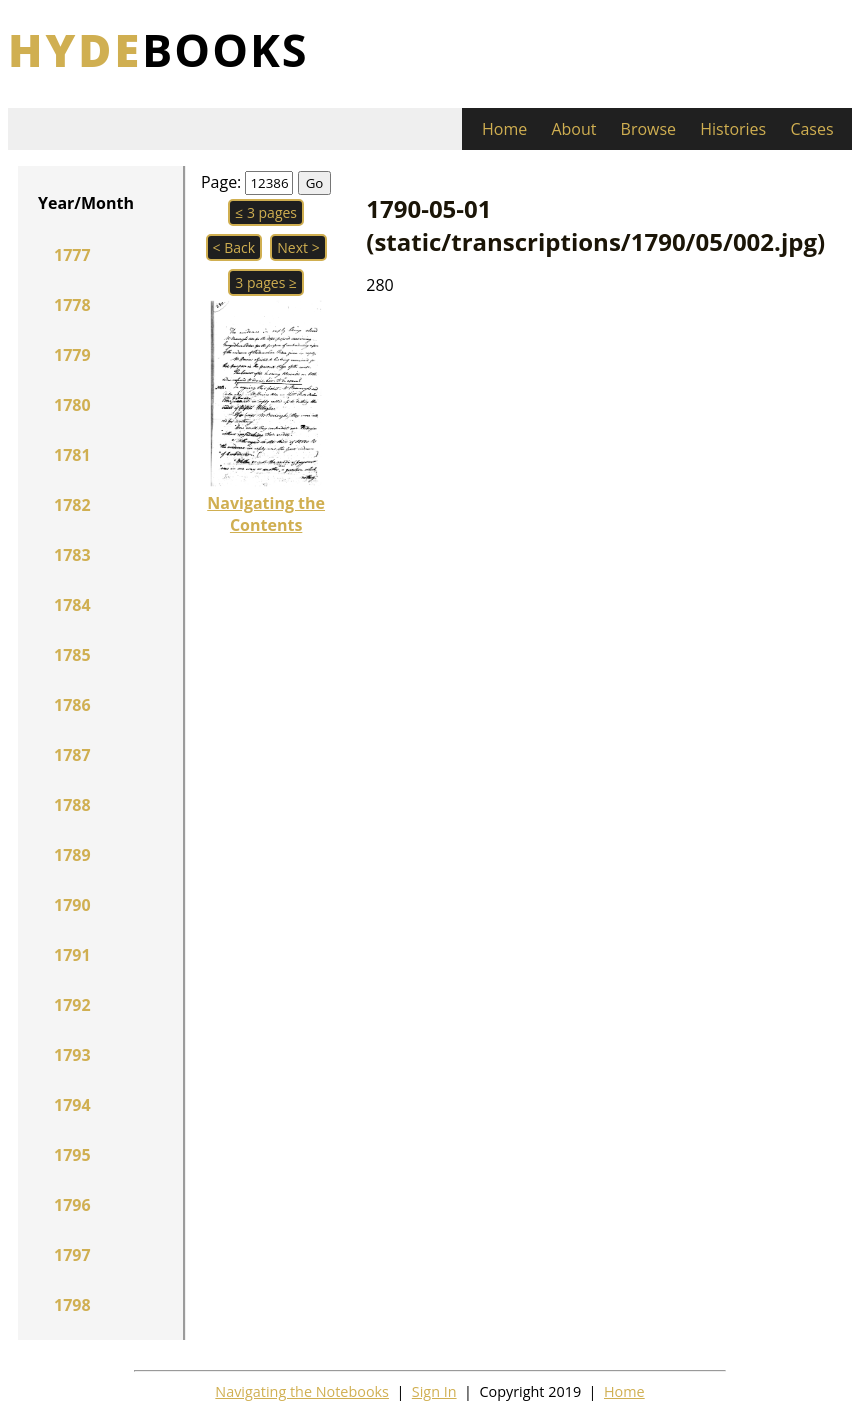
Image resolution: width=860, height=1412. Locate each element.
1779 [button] (72, 355)
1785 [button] (72, 655)
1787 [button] (72, 755)
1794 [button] (72, 1105)
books (158, 49)
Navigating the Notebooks (302, 1391)
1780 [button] (72, 405)
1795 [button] (72, 1155)
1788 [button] (72, 805)
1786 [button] (72, 705)
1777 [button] (72, 255)
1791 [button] (72, 955)
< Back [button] (234, 247)
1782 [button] (72, 505)
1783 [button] (72, 555)
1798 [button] (72, 1305)
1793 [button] (72, 1055)
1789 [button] (72, 855)
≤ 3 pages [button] (266, 212)
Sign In (434, 1391)
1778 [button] (72, 305)
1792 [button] (72, 1005)
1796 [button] (72, 1205)
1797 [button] (72, 1255)
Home (504, 129)
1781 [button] (72, 455)
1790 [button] (72, 905)
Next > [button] (298, 247)
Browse (649, 129)
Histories (733, 129)
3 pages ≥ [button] (266, 282)
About (573, 129)
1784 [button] (72, 605)
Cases (811, 129)
